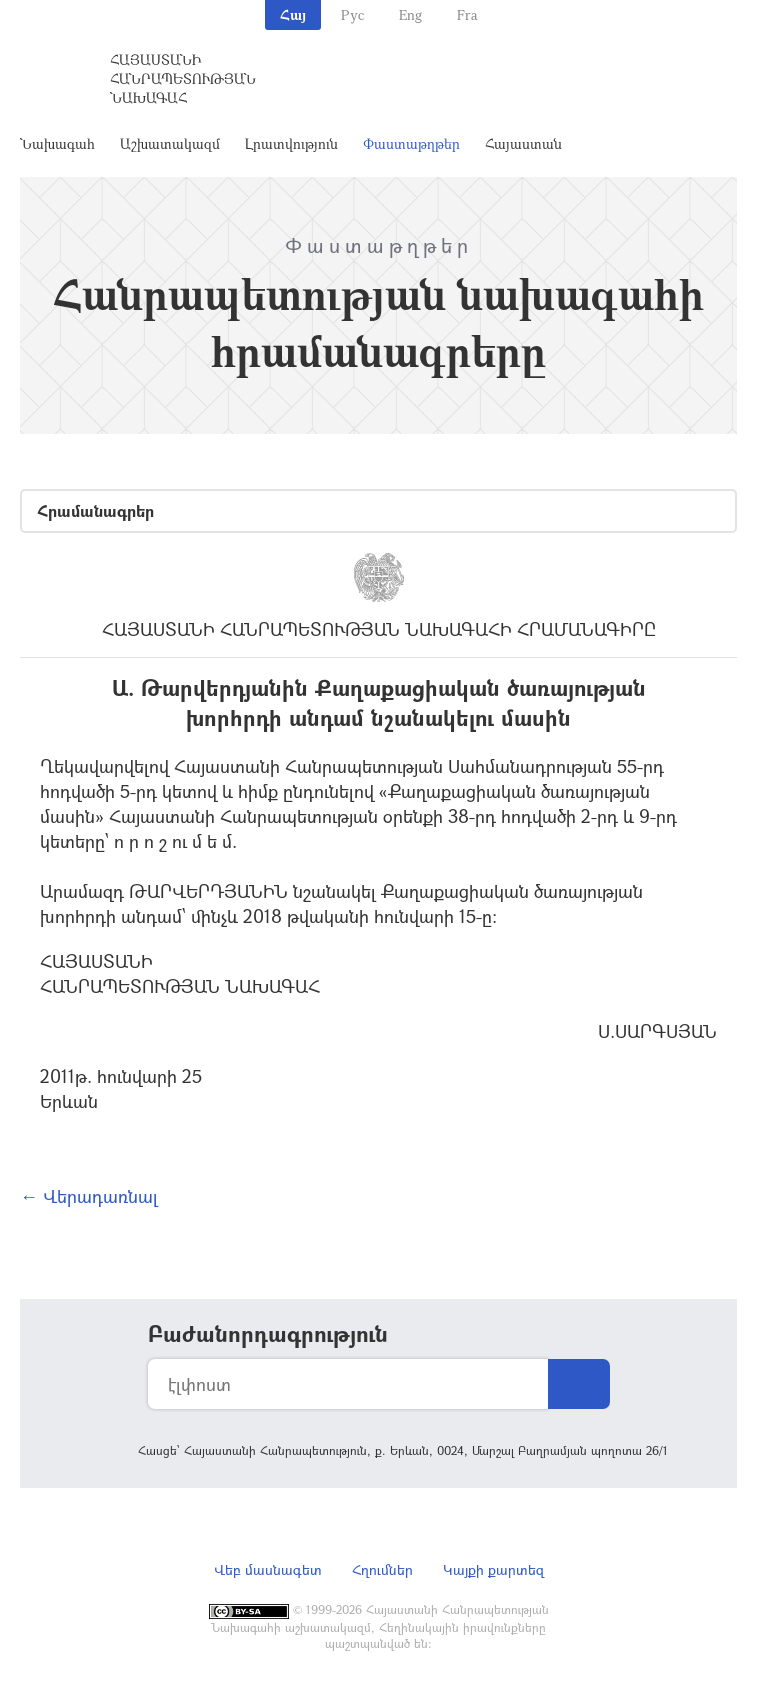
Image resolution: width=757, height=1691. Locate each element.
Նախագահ (57, 143)
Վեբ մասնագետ (268, 1569)
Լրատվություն (291, 143)
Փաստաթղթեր (411, 143)
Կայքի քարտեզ (493, 1569)
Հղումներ (382, 1569)
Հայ (293, 14)
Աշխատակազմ (170, 143)
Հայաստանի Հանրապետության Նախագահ (183, 78)
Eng (410, 14)
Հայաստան (523, 143)
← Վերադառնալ (89, 1196)
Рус (352, 14)
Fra (467, 14)
